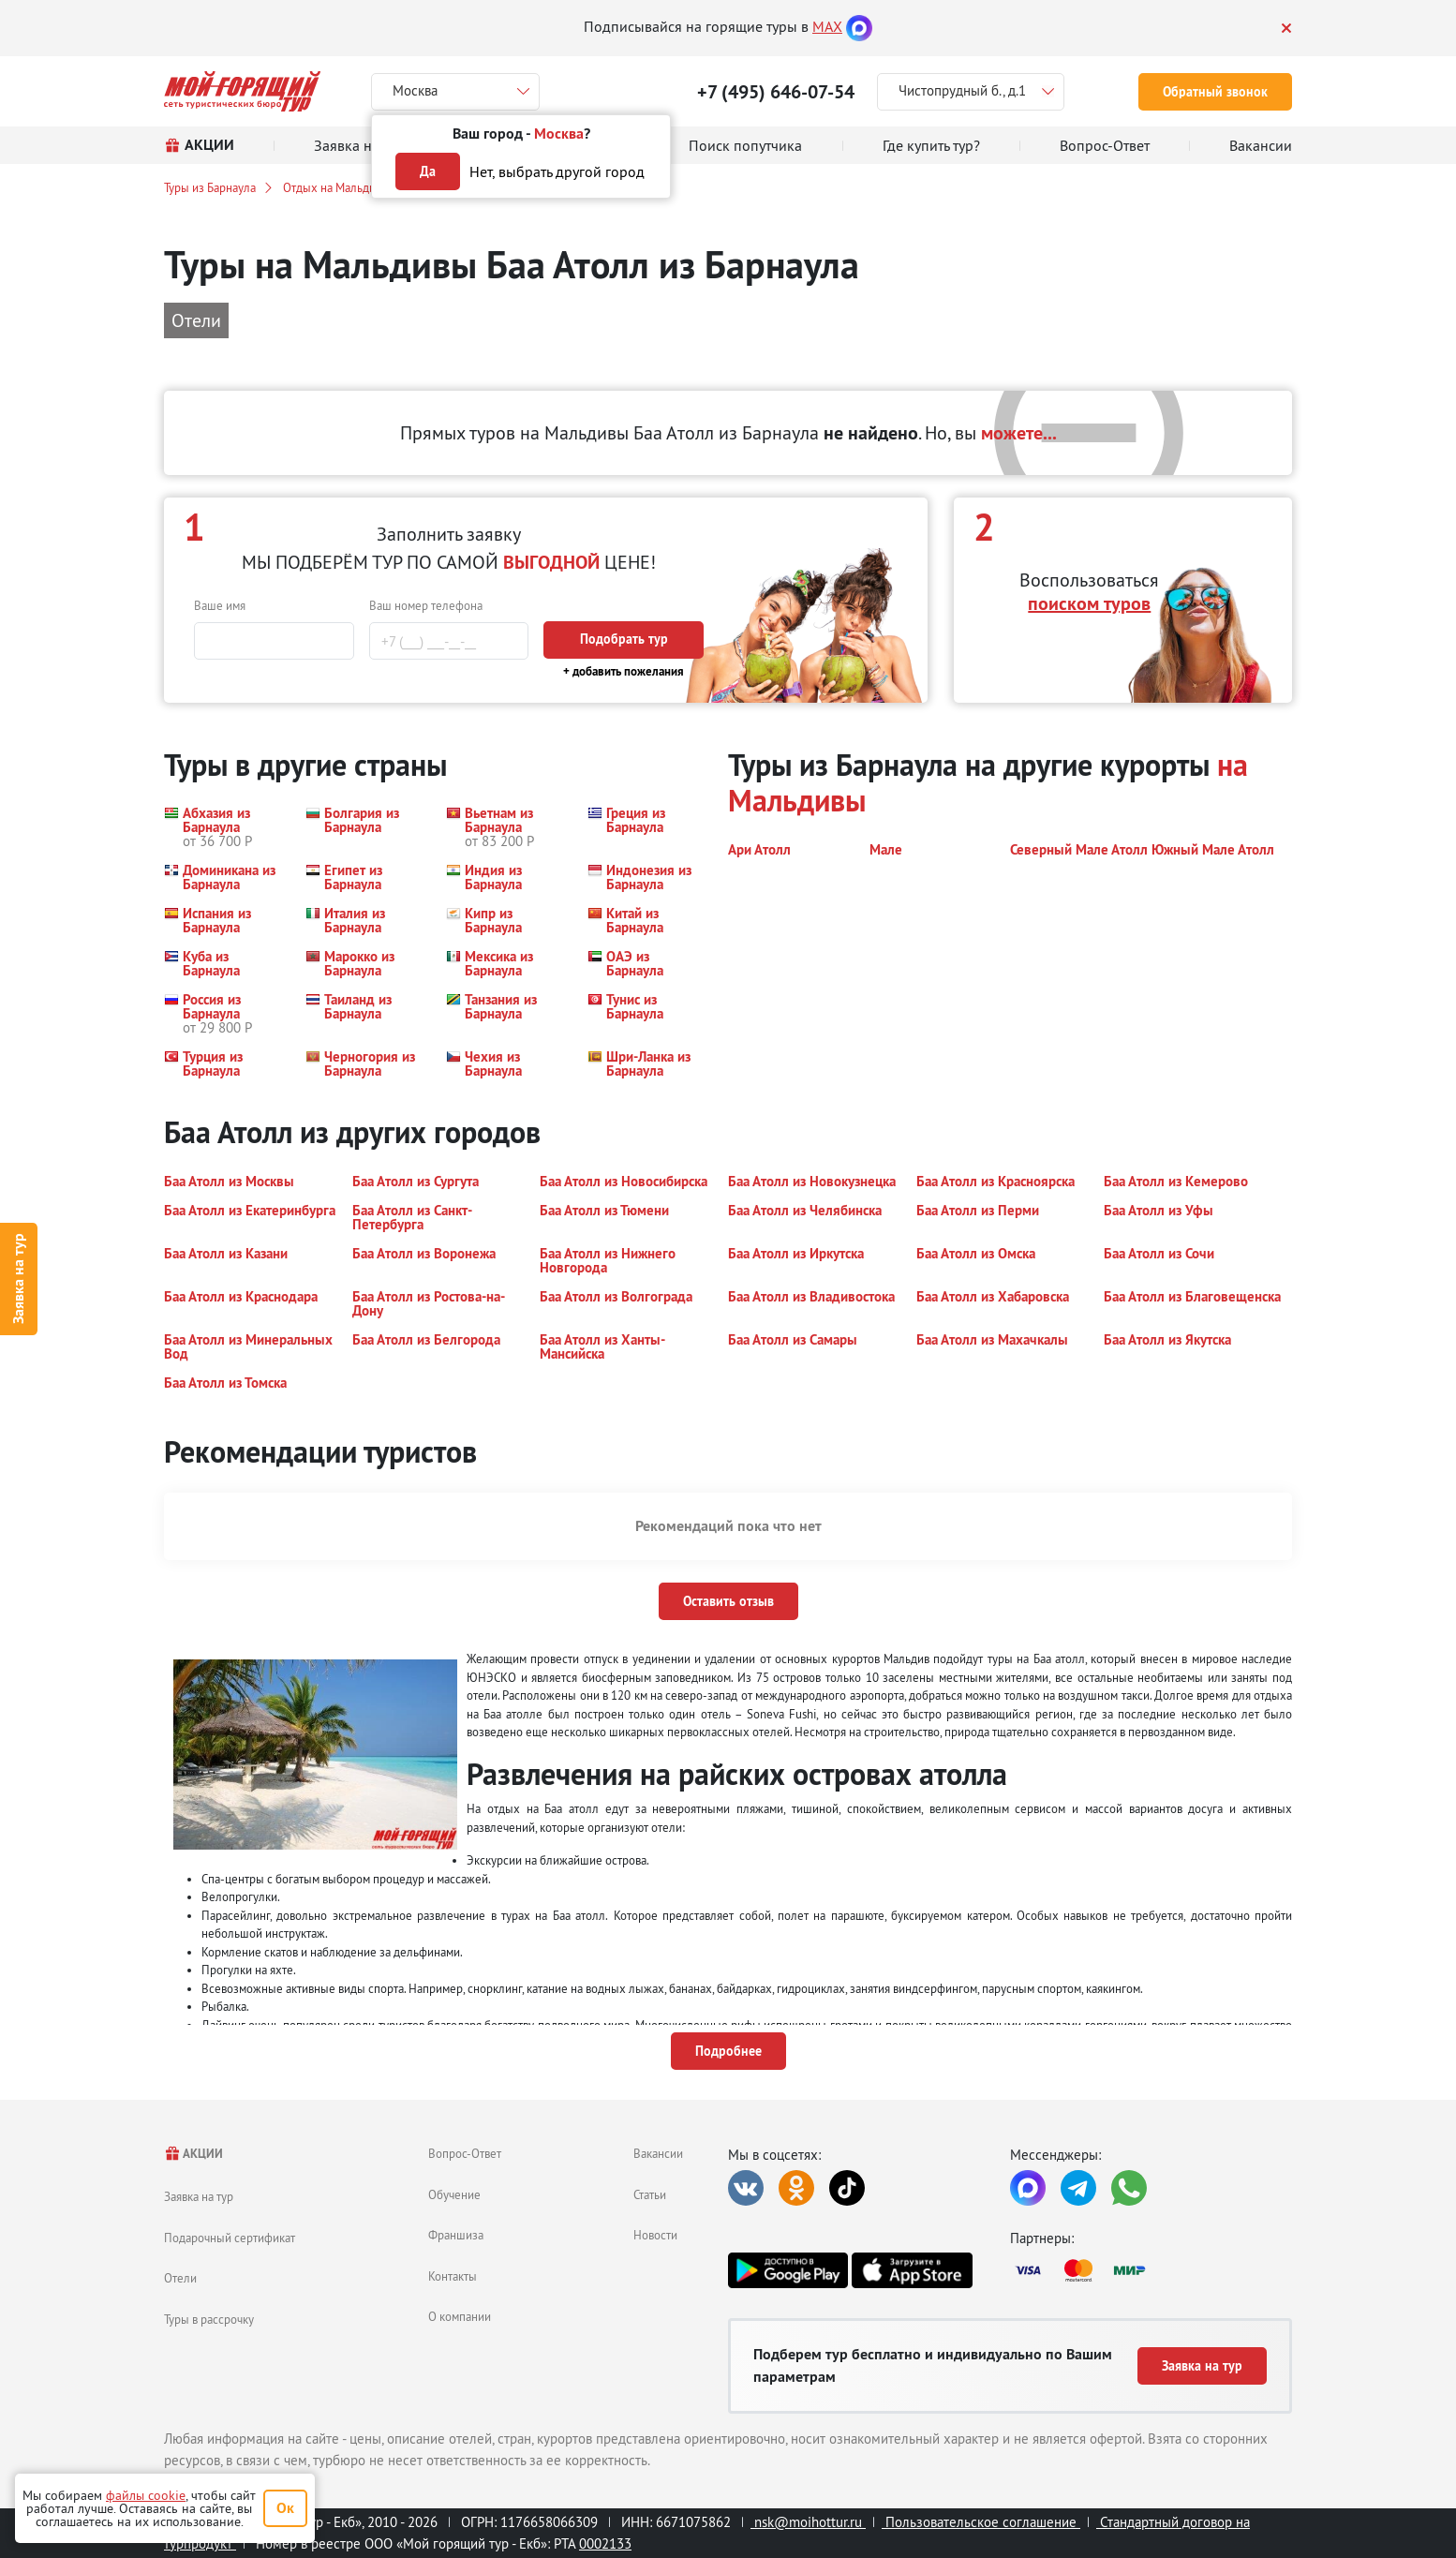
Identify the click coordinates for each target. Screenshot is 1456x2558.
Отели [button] (196, 320)
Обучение (454, 2194)
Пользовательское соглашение (981, 2522)
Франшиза (455, 2234)
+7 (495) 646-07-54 (775, 92)
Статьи (649, 2194)
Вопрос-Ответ (464, 2153)
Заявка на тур (18, 1279)
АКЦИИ (193, 2154)
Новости (655, 2234)
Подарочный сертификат (229, 2237)
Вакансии (658, 2153)
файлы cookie (146, 2495)
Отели (180, 2277)
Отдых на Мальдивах (338, 187)
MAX (827, 26)
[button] (223, 827)
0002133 (605, 2543)
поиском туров (1089, 603)
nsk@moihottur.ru (808, 2522)
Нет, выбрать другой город (557, 171)
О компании (459, 2316)
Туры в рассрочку (209, 2319)
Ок (285, 2508)
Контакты (452, 2275)
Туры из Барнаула (210, 187)
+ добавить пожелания (623, 671)
